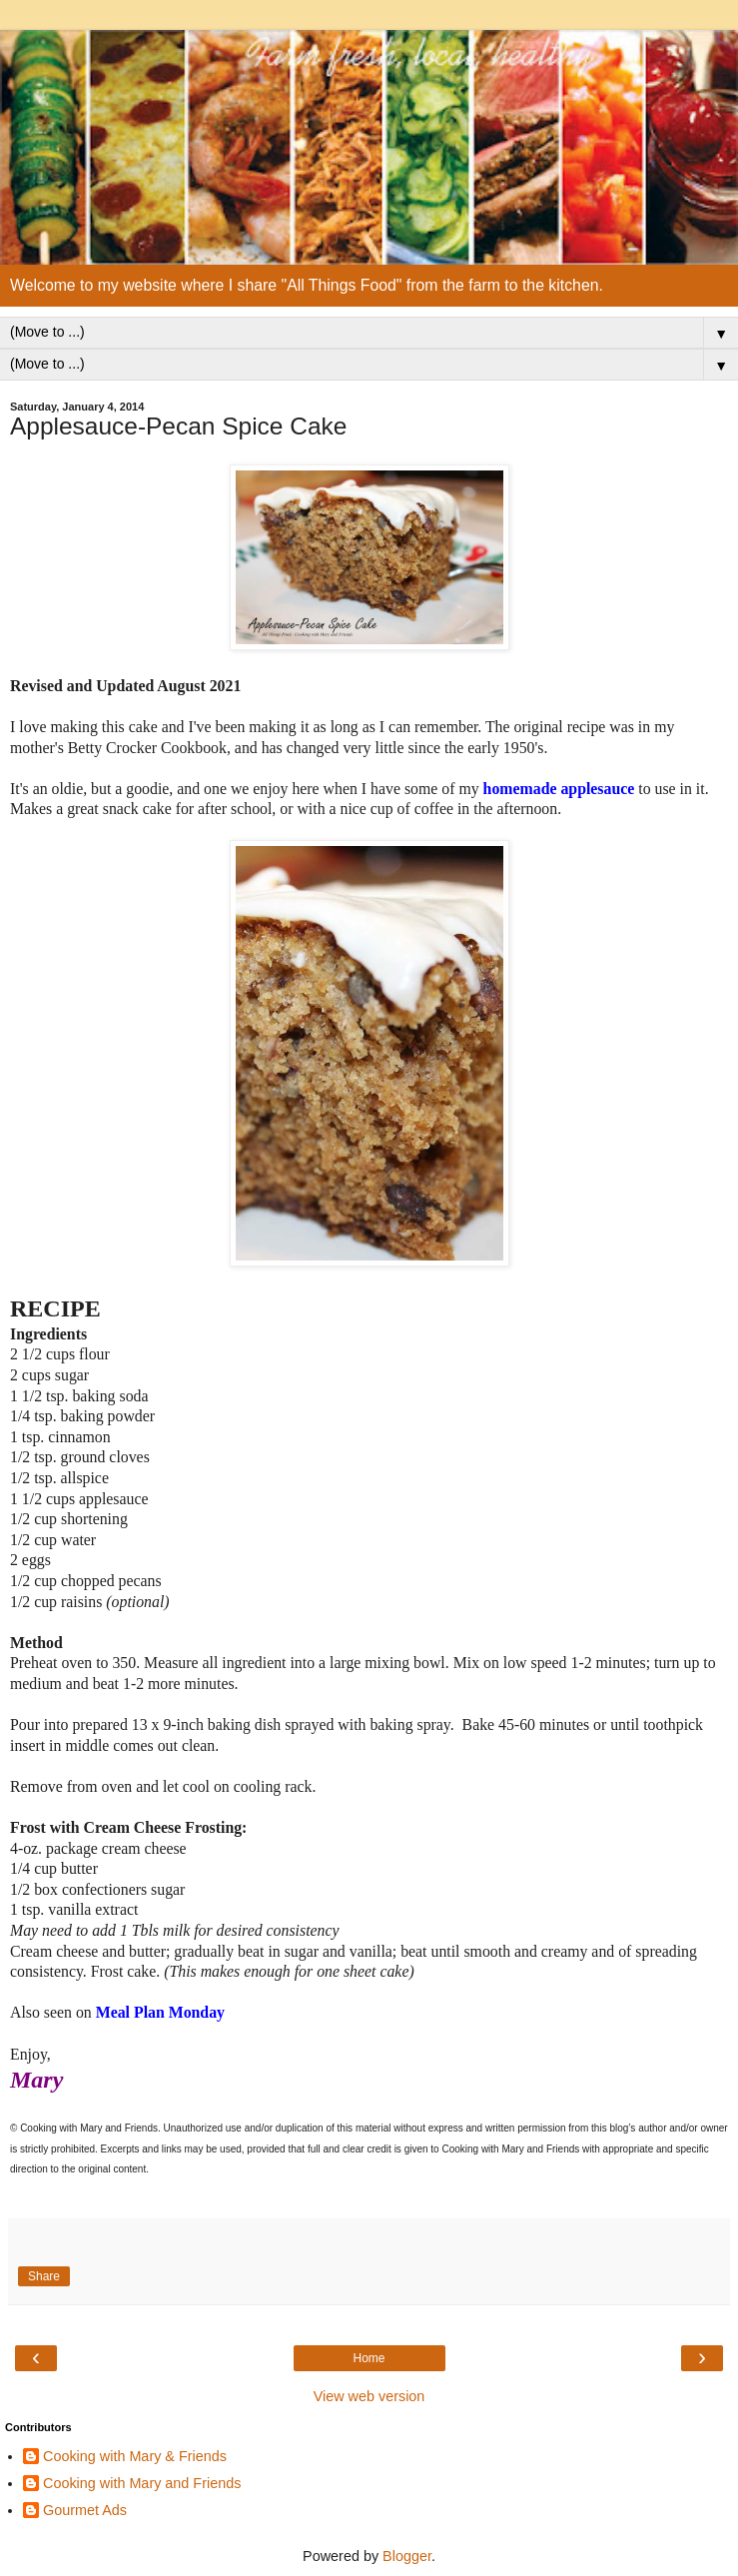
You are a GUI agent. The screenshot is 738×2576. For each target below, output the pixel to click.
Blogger (406, 2556)
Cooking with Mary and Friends (142, 2483)
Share (44, 2276)
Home (368, 2358)
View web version (369, 2396)
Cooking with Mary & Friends (135, 2456)
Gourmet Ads (85, 2510)
